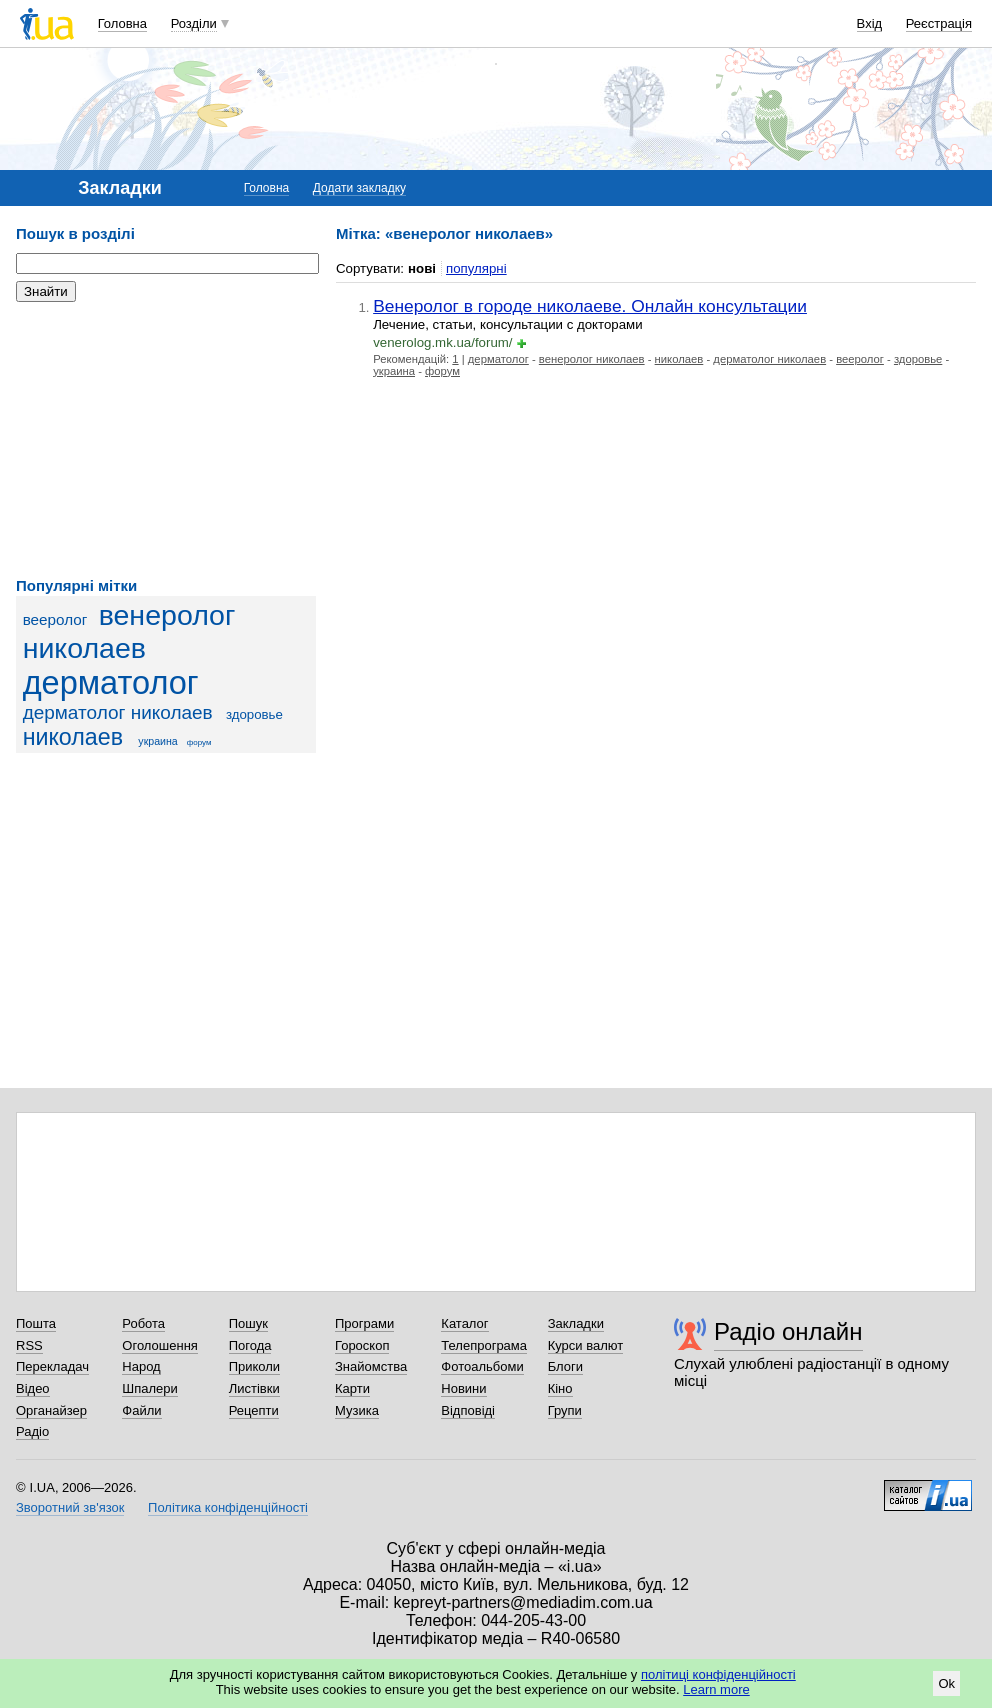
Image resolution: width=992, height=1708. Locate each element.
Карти (352, 1388)
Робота (143, 1323)
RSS (29, 1345)
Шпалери (150, 1388)
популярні (476, 268)
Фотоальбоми (482, 1366)
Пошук (248, 1323)
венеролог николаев (129, 631)
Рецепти (254, 1410)
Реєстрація (939, 23)
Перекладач (52, 1366)
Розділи (194, 23)
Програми (364, 1323)
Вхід (870, 23)
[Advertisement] (166, 440)
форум (199, 742)
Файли (141, 1410)
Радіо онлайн (788, 1331)
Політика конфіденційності (228, 1507)
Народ (141, 1366)
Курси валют (586, 1345)
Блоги (565, 1366)
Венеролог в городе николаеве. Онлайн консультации (590, 306)
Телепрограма (484, 1345)
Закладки (576, 1323)
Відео (33, 1388)
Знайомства (371, 1366)
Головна (122, 23)
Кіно (560, 1388)
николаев (73, 737)
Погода (250, 1345)
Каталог (464, 1323)
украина (157, 741)
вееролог (55, 619)
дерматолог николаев (118, 712)
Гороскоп (362, 1345)
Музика (357, 1410)
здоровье (254, 714)
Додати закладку (359, 188)
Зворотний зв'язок (70, 1507)
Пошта (36, 1323)
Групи (565, 1410)
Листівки (254, 1388)
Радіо (32, 1431)
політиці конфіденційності (718, 1674)
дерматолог (111, 683)
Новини (463, 1388)
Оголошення (160, 1345)
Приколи (254, 1366)
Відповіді (468, 1410)
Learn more (716, 1689)
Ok (946, 1683)
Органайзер (51, 1410)
